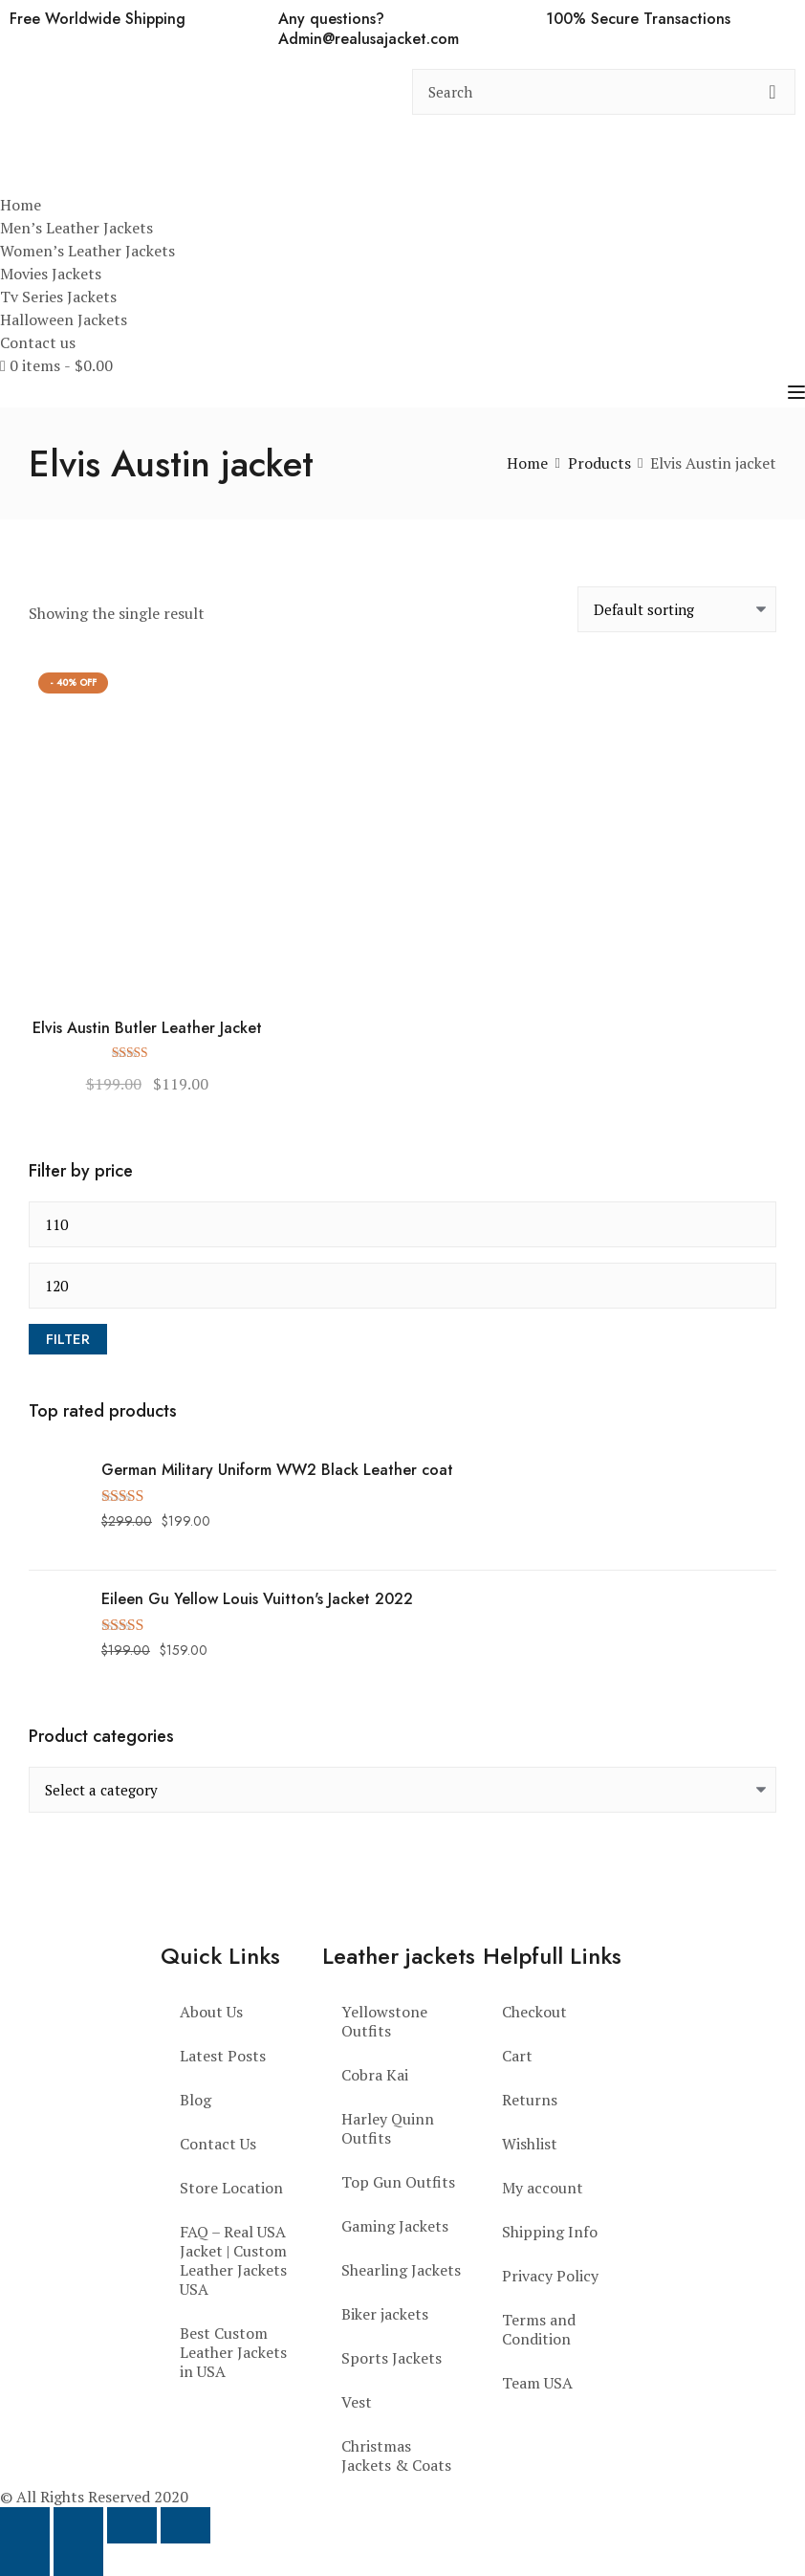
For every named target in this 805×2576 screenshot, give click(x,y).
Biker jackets (384, 2313)
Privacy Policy (550, 2275)
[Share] (132, 2525)
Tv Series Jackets (58, 296)
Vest (356, 2401)
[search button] (772, 92)
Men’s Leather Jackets (76, 227)
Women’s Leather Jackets (87, 250)
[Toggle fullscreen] (78, 2525)
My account (542, 2187)
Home (20, 204)
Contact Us (218, 2143)
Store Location (231, 2187)
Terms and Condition (539, 2329)
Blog (195, 2099)
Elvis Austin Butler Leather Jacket (147, 1029)
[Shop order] (676, 609)
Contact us (38, 342)
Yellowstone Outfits (384, 2021)
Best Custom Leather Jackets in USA (233, 2352)
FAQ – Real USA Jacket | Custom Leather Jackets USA (233, 2260)
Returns (529, 2099)
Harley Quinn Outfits (387, 2128)
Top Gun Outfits (398, 2181)
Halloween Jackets (63, 319)
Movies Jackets (50, 273)
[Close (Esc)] (185, 2525)
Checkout (534, 2011)
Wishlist (529, 2143)
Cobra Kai (374, 2074)
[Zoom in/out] (25, 2525)
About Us (211, 2011)
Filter (68, 1339)
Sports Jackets (391, 2357)
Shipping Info (550, 2231)
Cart (517, 2055)
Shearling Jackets (401, 2269)
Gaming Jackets (394, 2225)
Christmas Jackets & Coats (396, 2455)
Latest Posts (223, 2055)
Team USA (537, 2382)
